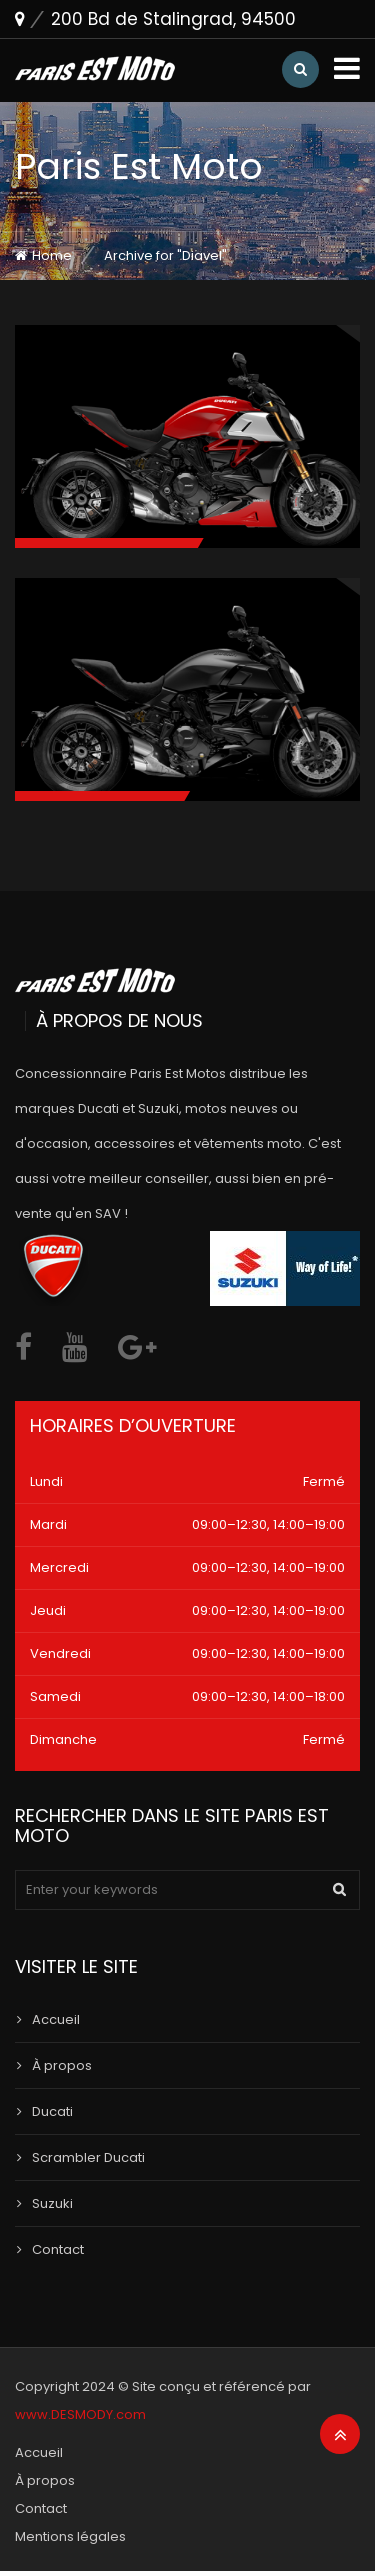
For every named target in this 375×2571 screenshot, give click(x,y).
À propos (62, 2065)
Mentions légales (70, 2536)
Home (52, 255)
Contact (58, 2249)
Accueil (56, 2019)
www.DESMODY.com (80, 2414)
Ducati (52, 2111)
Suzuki (52, 2203)
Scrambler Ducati (88, 2157)
